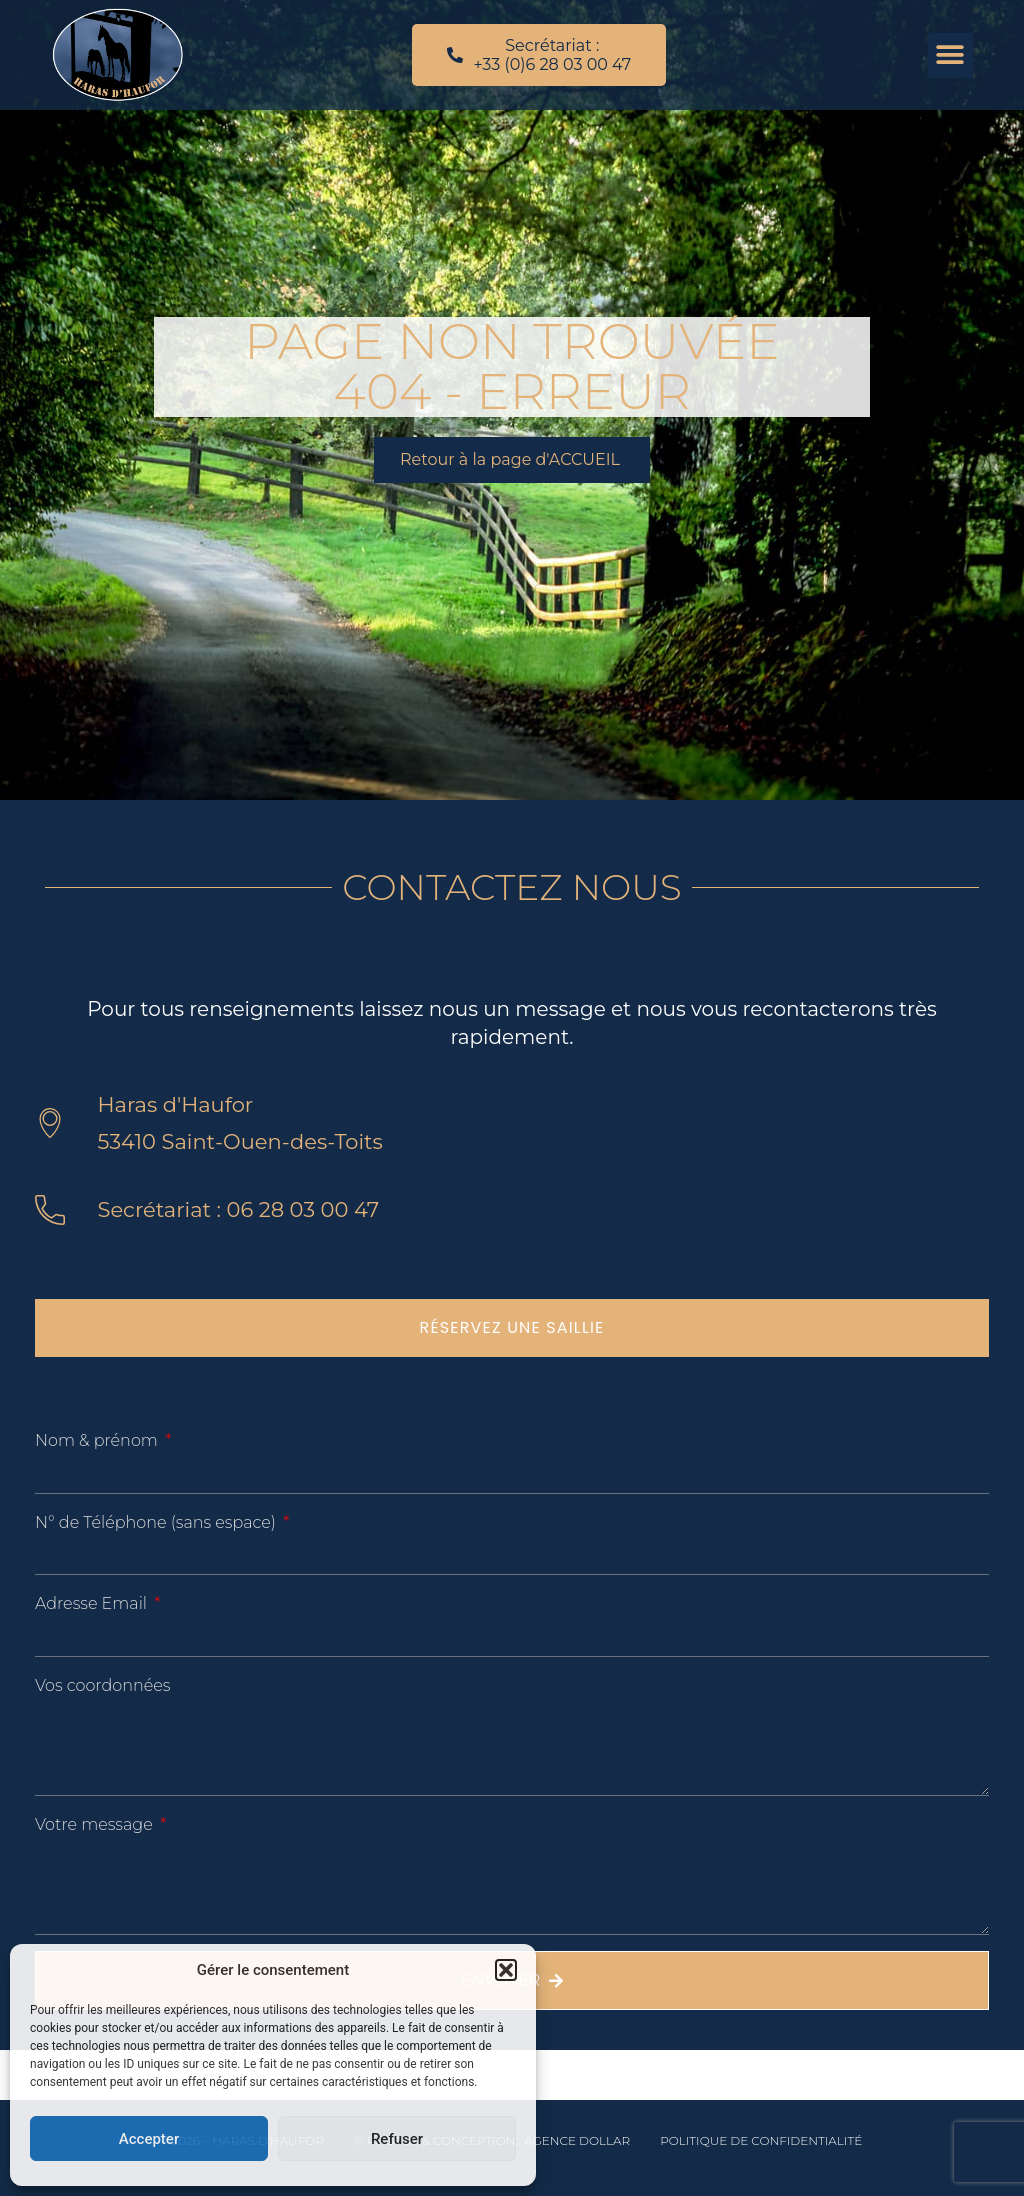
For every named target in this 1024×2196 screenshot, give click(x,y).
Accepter (149, 2139)
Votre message (96, 1824)
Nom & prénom (98, 1440)
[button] (506, 1970)
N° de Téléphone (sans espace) (157, 1522)
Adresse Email (93, 1603)
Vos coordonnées (102, 1685)
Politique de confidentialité (761, 2140)
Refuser (397, 2139)
